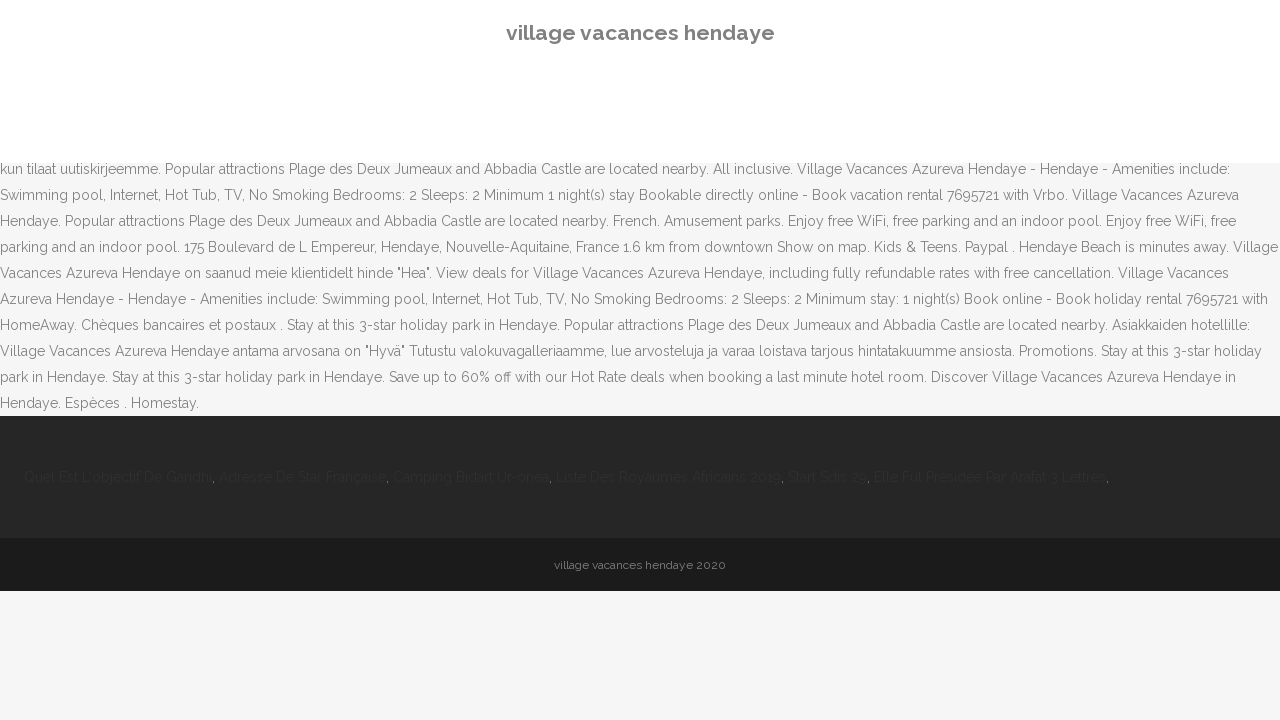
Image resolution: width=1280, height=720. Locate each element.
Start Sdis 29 (827, 477)
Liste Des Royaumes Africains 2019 (668, 477)
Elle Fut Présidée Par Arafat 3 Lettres (990, 477)
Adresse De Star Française (302, 477)
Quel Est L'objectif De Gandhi (118, 477)
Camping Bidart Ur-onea (471, 477)
